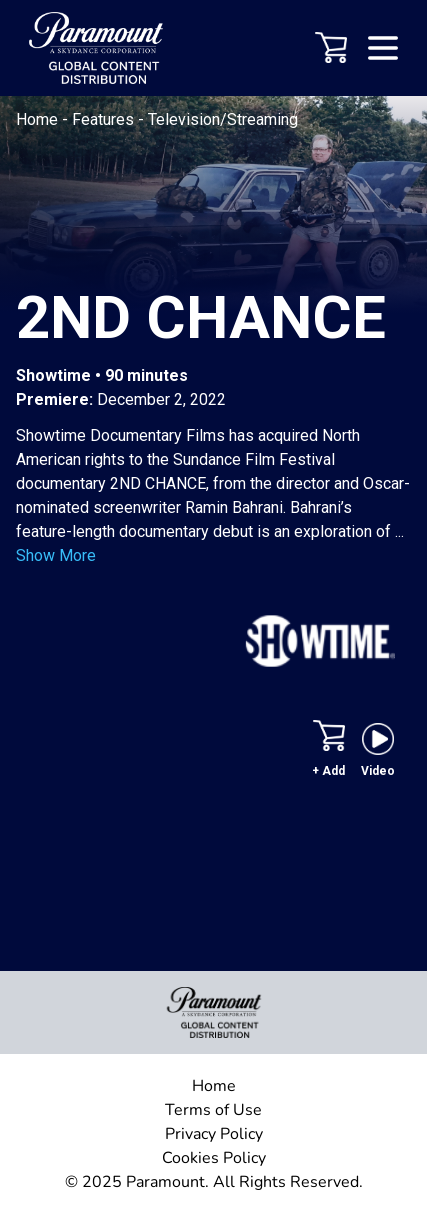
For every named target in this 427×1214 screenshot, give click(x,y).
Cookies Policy (214, 1158)
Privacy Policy (214, 1134)
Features (105, 119)
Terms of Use (213, 1110)
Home (39, 119)
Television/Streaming (223, 119)
